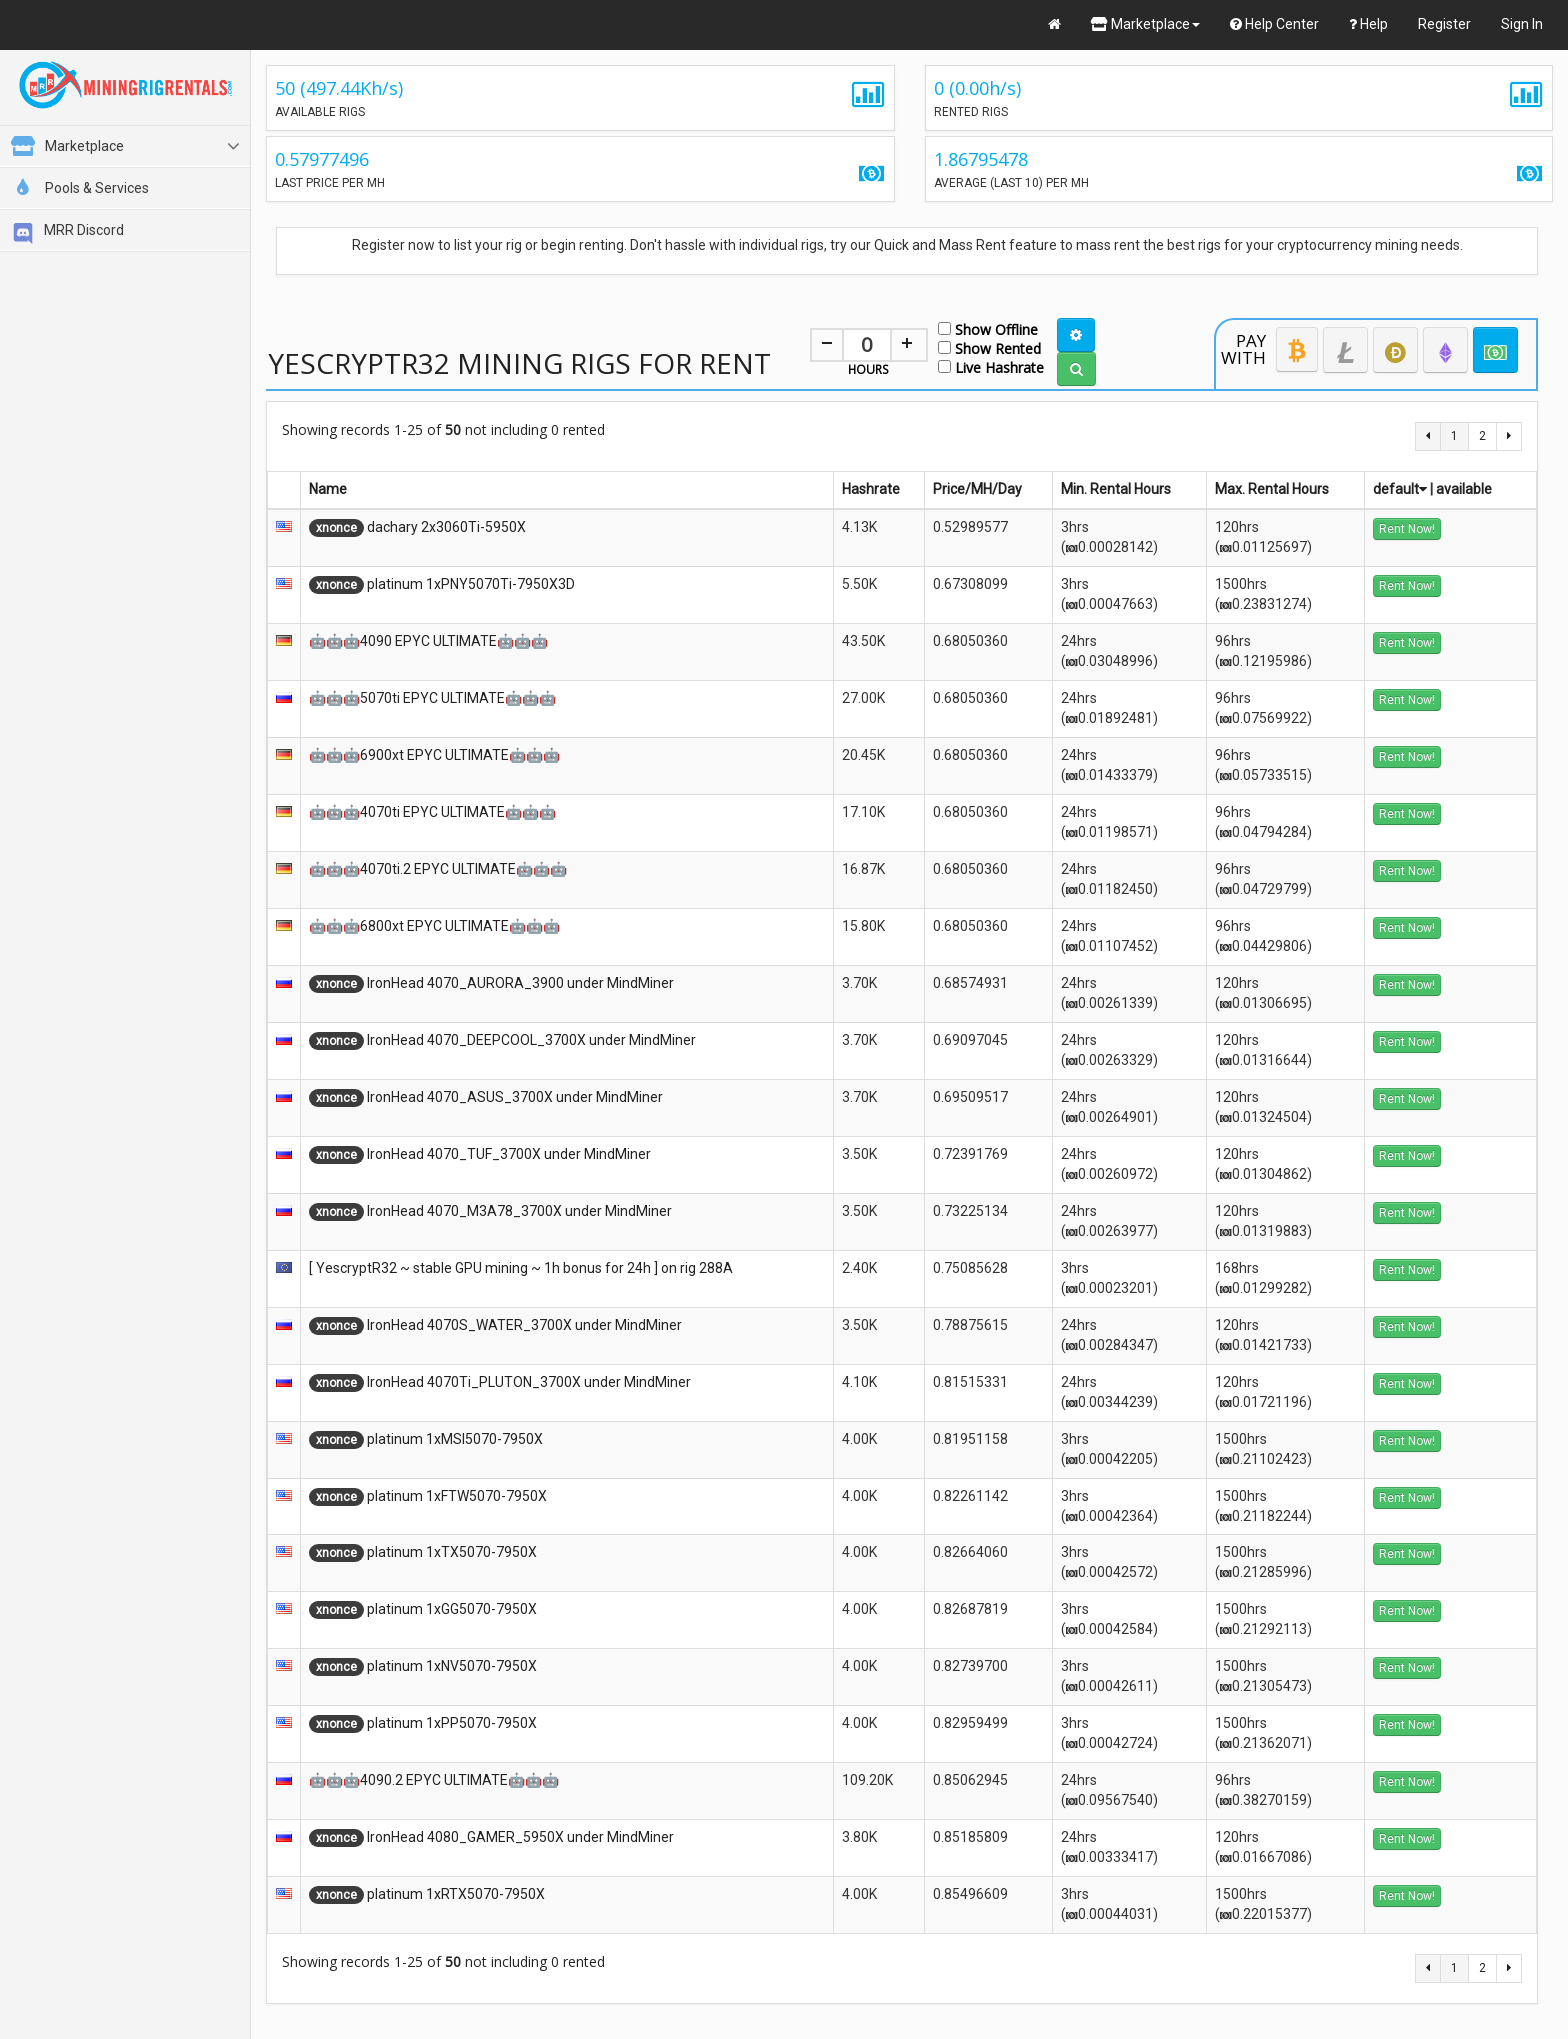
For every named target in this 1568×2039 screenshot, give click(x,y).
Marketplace (1145, 24)
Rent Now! (1407, 529)
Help (1368, 24)
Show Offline (988, 328)
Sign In (1522, 24)
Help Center (1274, 24)
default (1400, 489)
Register (1444, 24)
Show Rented (989, 347)
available (1464, 489)
